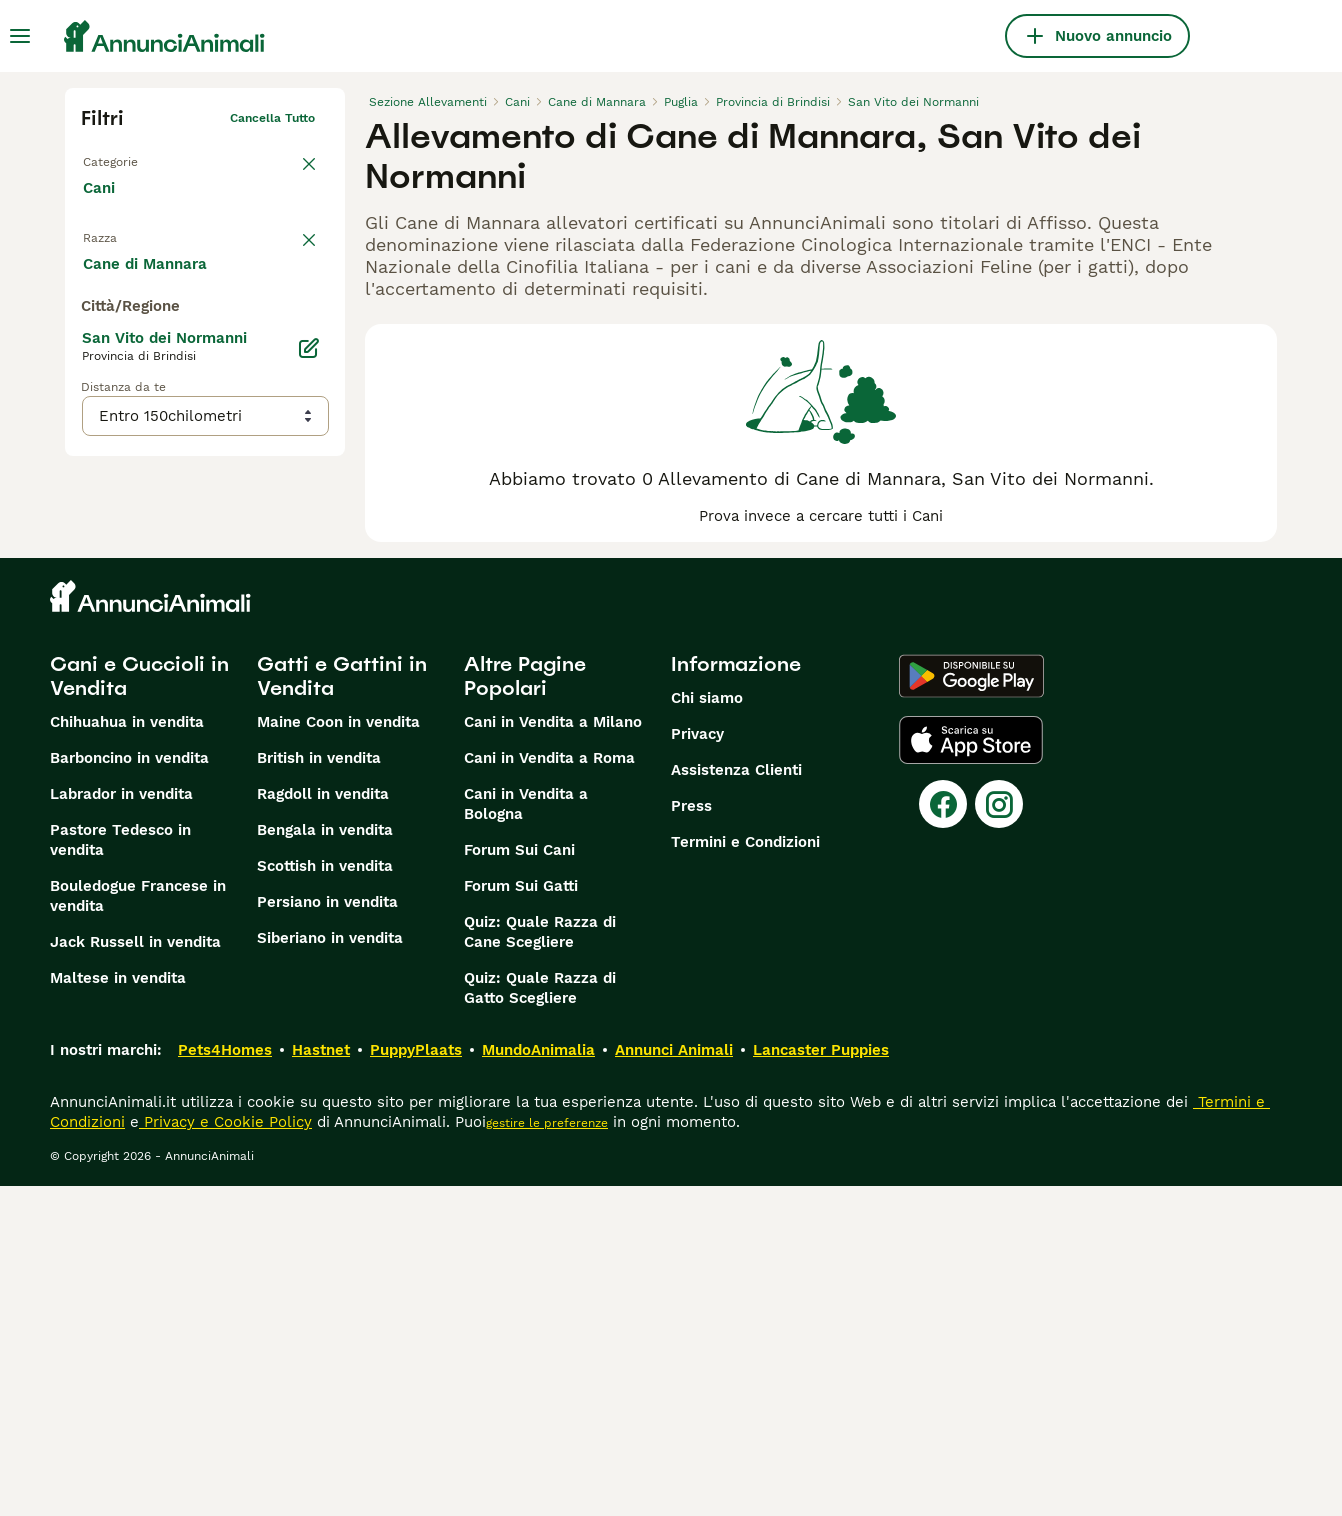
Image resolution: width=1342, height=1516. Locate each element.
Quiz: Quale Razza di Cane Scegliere (540, 1262)
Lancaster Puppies (821, 1380)
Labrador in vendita (121, 1124)
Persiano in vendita (327, 1232)
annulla (293, 246)
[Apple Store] (971, 1070)
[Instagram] (999, 1134)
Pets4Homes (225, 1380)
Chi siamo (707, 1028)
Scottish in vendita (325, 1196)
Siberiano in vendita (330, 1268)
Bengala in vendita (325, 1160)
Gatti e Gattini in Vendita (342, 1006)
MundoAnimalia (538, 1380)
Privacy (697, 1064)
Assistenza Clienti (736, 1100)
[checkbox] (93, 344)
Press (691, 1136)
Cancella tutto (272, 118)
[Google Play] (971, 1006)
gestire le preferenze (547, 1453)
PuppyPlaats (416, 1380)
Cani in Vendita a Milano (553, 1052)
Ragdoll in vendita (323, 1124)
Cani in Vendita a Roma (549, 1088)
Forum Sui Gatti (521, 1216)
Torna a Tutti (120, 158)
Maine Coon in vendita (338, 1052)
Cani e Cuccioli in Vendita (139, 1006)
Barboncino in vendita (129, 1088)
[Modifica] (309, 764)
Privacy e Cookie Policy (225, 1452)
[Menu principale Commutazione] (20, 36)
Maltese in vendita (118, 1308)
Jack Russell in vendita (135, 1272)
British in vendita (319, 1088)
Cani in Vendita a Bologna (526, 1134)
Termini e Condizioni (745, 1172)
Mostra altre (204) (166, 678)
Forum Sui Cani (519, 1180)
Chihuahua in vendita (127, 1052)
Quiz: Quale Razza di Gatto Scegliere (540, 1318)
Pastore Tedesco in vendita (120, 1170)
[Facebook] (943, 1134)
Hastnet (321, 1380)
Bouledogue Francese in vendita (138, 1226)
